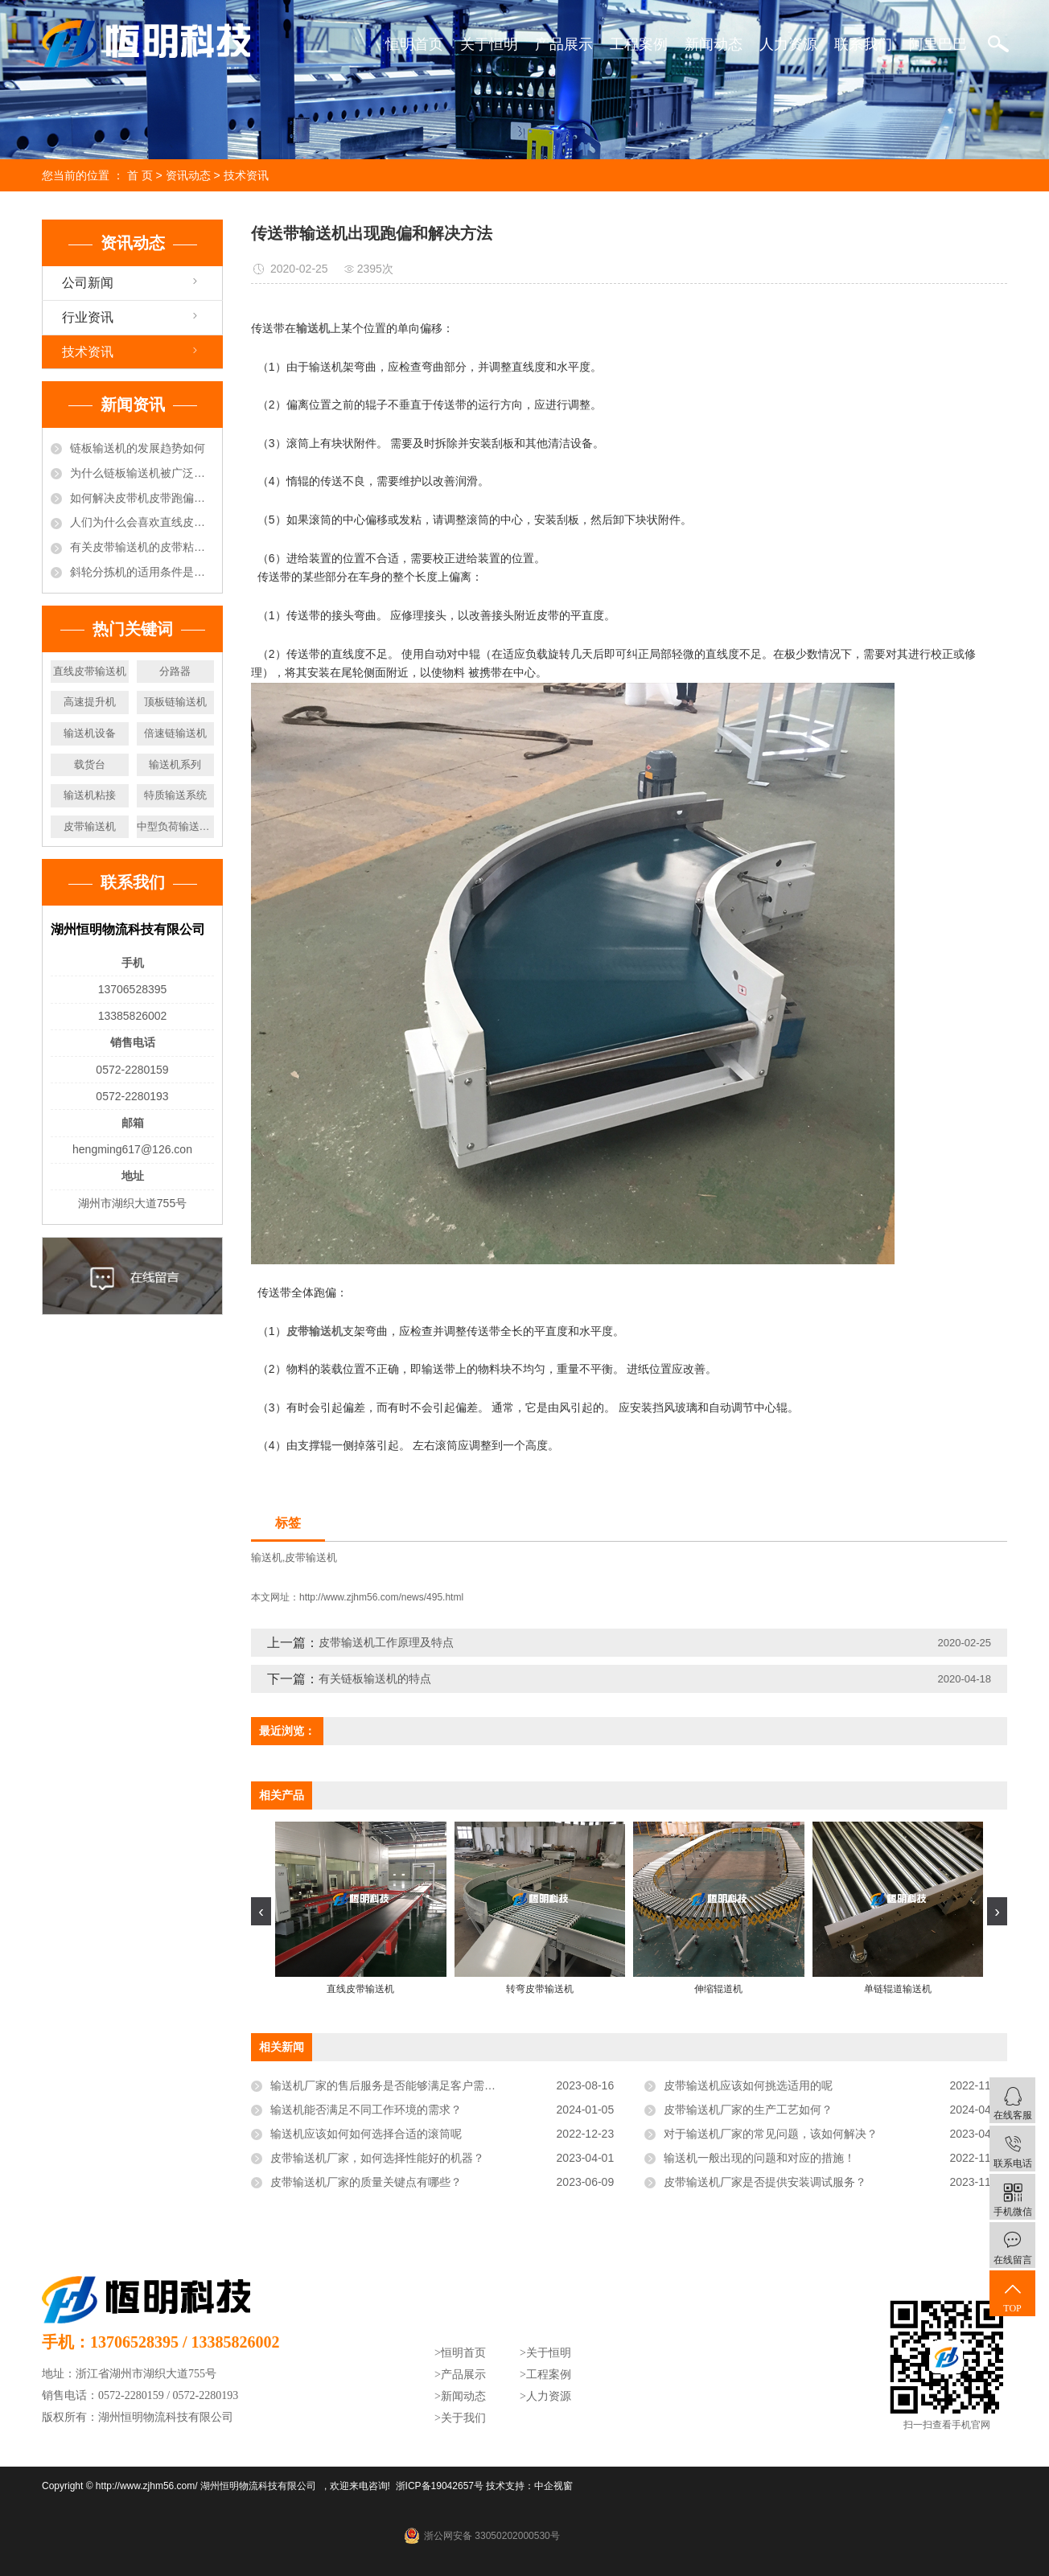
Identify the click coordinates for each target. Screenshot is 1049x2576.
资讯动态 (188, 175)
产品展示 (564, 44)
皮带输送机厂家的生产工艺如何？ (748, 2109)
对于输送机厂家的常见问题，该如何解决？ (771, 2133)
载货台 (89, 764)
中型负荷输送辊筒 (176, 826)
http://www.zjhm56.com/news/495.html (381, 1597)
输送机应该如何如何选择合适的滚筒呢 (366, 2133)
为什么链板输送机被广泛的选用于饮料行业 (142, 472)
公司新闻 (87, 283)
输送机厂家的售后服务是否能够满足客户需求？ (388, 2085)
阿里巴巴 (938, 44)
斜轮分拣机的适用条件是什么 (142, 571)
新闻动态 (714, 44)
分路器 (175, 671)
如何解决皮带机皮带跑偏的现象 (142, 497)
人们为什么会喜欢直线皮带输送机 (142, 522)
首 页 (140, 175)
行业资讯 (87, 317)
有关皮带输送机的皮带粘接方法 (142, 546)
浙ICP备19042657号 (439, 2486)
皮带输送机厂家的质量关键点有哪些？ (366, 2181)
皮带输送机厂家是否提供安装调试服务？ (765, 2181)
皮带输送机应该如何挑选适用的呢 (748, 2085)
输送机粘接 (90, 795)
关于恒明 (489, 44)
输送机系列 (175, 764)
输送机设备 (90, 733)
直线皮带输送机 (89, 671)
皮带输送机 (90, 826)
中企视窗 (553, 2486)
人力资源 (788, 44)
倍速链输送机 (175, 733)
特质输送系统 (175, 795)
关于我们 (463, 2418)
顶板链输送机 (175, 702)
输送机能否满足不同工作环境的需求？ (366, 2109)
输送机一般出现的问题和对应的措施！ (759, 2157)
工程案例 (639, 44)
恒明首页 (414, 44)
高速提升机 (90, 702)
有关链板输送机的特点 (375, 1678)
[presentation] (261, 1911)
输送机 (266, 1557)
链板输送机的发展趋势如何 (137, 448)
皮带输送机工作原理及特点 (386, 1642)
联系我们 (863, 44)
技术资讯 (246, 175)
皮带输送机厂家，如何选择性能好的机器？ (377, 2157)
